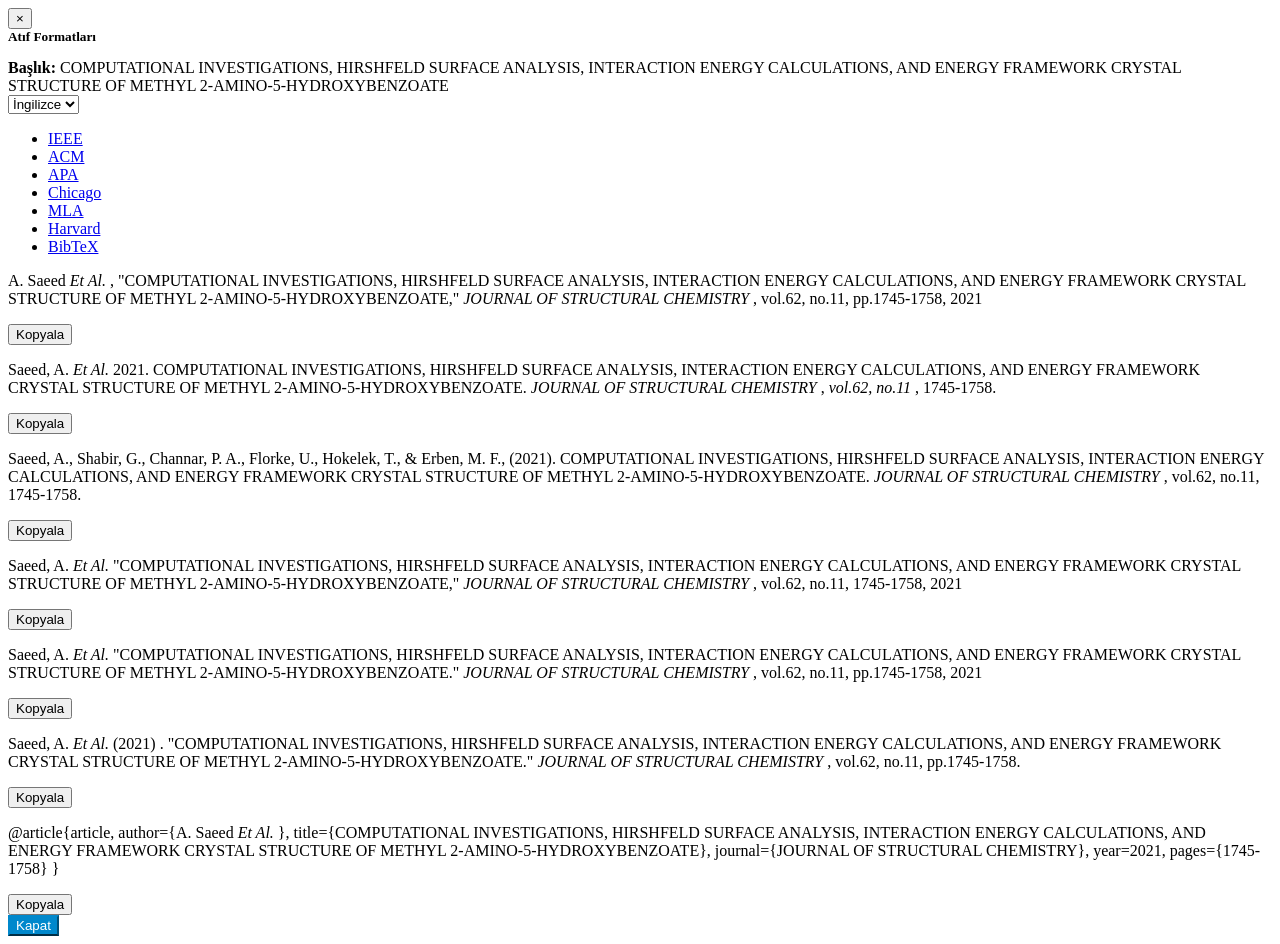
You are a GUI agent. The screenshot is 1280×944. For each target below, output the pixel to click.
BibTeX (73, 246)
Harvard (74, 228)
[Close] (20, 18)
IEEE (65, 138)
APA (63, 174)
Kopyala (40, 334)
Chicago (74, 192)
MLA (66, 210)
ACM (66, 156)
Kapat (33, 925)
